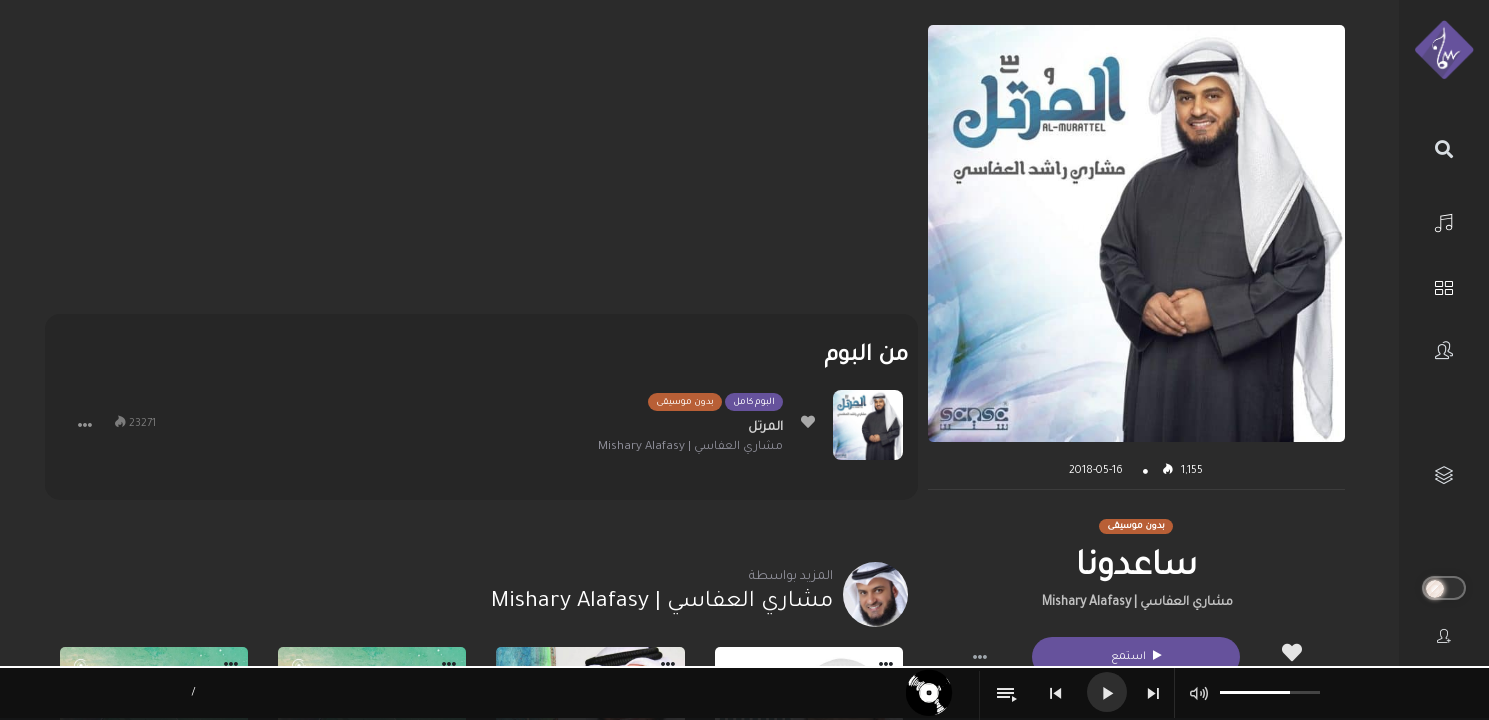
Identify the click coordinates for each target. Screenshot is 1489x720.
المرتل (765, 428)
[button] (980, 657)
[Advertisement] (481, 165)
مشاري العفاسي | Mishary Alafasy (1137, 603)
